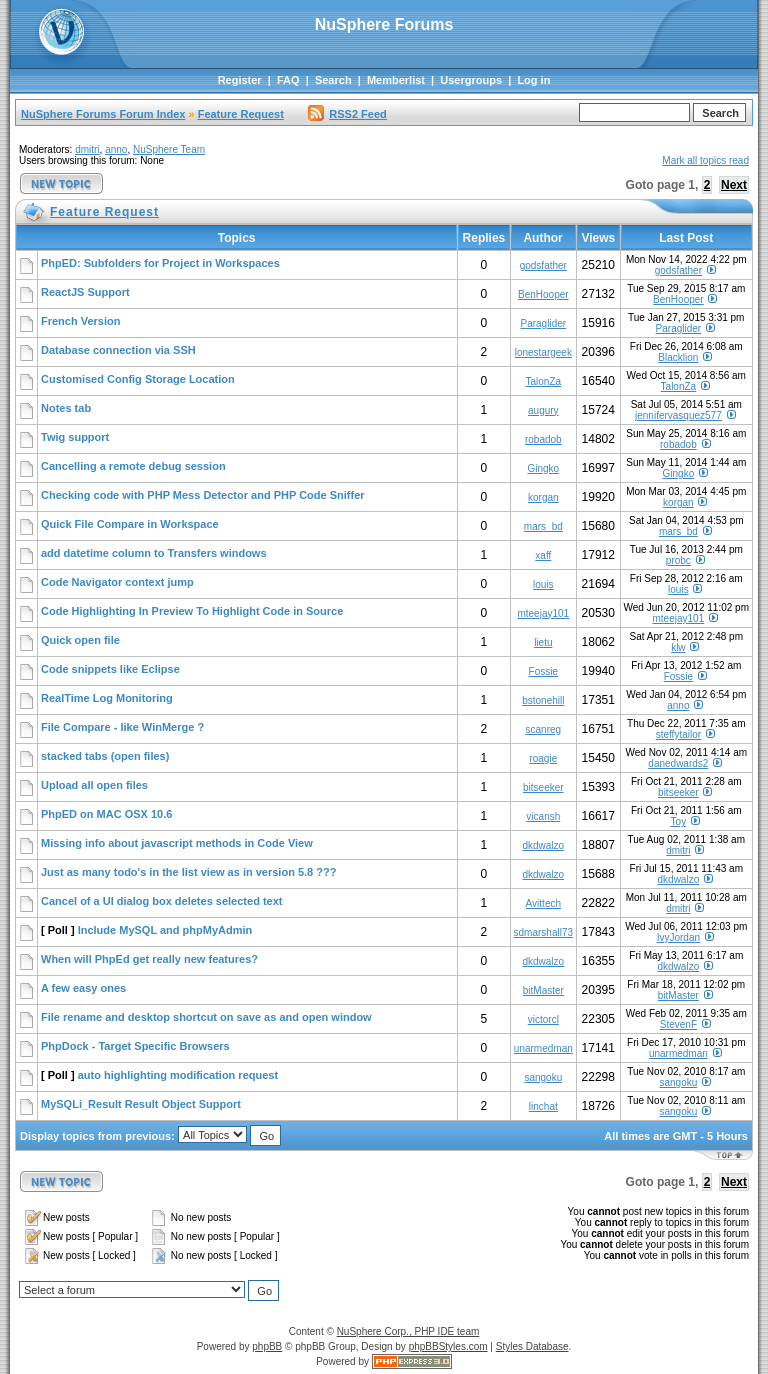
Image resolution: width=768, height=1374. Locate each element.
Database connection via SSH (118, 350)
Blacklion (678, 357)
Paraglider (544, 323)
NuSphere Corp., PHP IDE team (408, 1331)
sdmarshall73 (543, 932)
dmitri (87, 149)
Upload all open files (94, 785)
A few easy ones (83, 988)
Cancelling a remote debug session (133, 466)
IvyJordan (678, 937)
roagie (543, 758)
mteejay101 (543, 613)
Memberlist (396, 80)
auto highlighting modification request (178, 1075)
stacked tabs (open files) (105, 756)
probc (678, 560)
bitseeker (543, 787)
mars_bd (543, 526)
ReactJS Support (85, 292)
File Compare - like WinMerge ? (122, 727)
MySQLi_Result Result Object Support (141, 1104)
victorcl (543, 1019)
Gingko (543, 468)
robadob (543, 439)
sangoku (543, 1077)
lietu (543, 642)
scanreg (544, 729)
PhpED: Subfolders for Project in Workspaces (160, 263)
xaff (543, 555)
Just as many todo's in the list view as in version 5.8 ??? (188, 872)
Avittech (543, 903)
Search (333, 80)
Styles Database (532, 1346)
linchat (543, 1106)
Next (734, 185)
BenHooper (543, 294)
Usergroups (471, 80)
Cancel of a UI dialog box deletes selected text (161, 901)
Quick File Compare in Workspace (130, 524)
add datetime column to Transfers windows (154, 553)
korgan (543, 497)
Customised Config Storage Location (138, 379)
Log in (533, 80)
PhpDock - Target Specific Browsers (135, 1046)
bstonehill (543, 700)
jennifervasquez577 (678, 415)
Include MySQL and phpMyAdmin (165, 930)
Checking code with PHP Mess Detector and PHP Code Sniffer (203, 495)
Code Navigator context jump (117, 582)
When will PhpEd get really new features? (149, 959)
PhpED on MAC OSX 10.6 (106, 814)
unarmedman (543, 1048)
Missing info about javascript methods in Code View (177, 843)
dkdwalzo (543, 845)
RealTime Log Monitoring (107, 698)
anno (116, 149)
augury (543, 410)
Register (240, 80)
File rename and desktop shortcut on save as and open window (206, 1017)
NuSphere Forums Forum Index (103, 114)
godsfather (543, 265)
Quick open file (80, 640)
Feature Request (241, 114)
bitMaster (543, 990)
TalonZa (544, 381)
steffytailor (678, 734)
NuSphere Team (169, 149)
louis (543, 584)
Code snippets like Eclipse (110, 669)
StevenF (678, 1024)
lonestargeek (543, 352)
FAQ (288, 80)
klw (678, 647)
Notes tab (66, 408)
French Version (80, 321)
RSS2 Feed (347, 114)
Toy (679, 821)
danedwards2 (678, 763)
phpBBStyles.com (448, 1346)
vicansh (543, 816)
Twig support (75, 437)
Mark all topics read (705, 160)
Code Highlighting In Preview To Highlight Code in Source (192, 611)
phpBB (267, 1346)
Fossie (543, 671)
